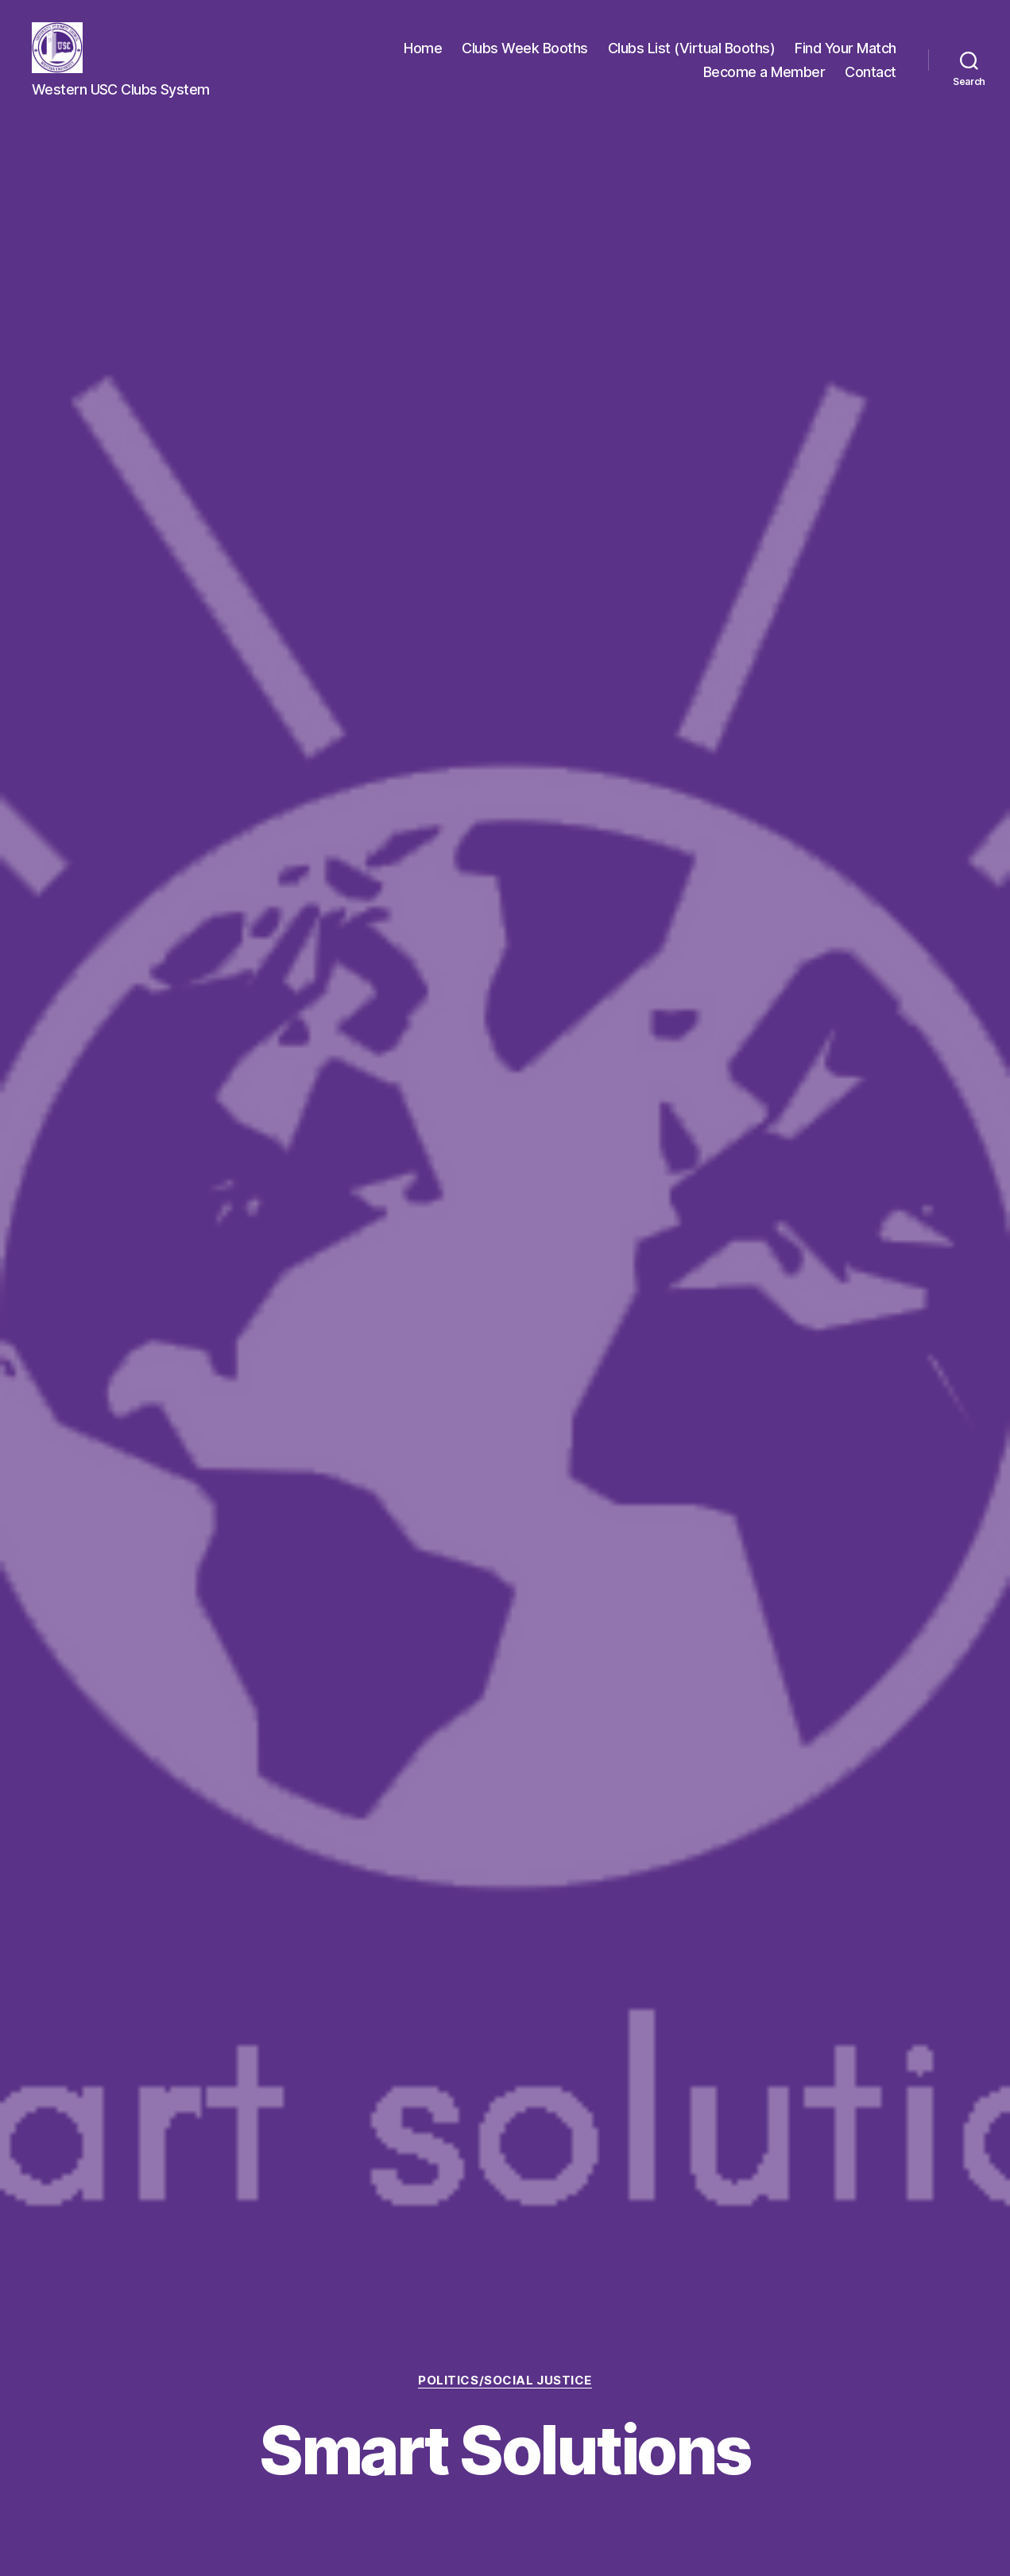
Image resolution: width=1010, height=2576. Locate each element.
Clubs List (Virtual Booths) (692, 48)
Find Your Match (845, 48)
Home (423, 48)
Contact (870, 72)
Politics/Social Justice (505, 2380)
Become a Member (764, 72)
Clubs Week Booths (525, 48)
